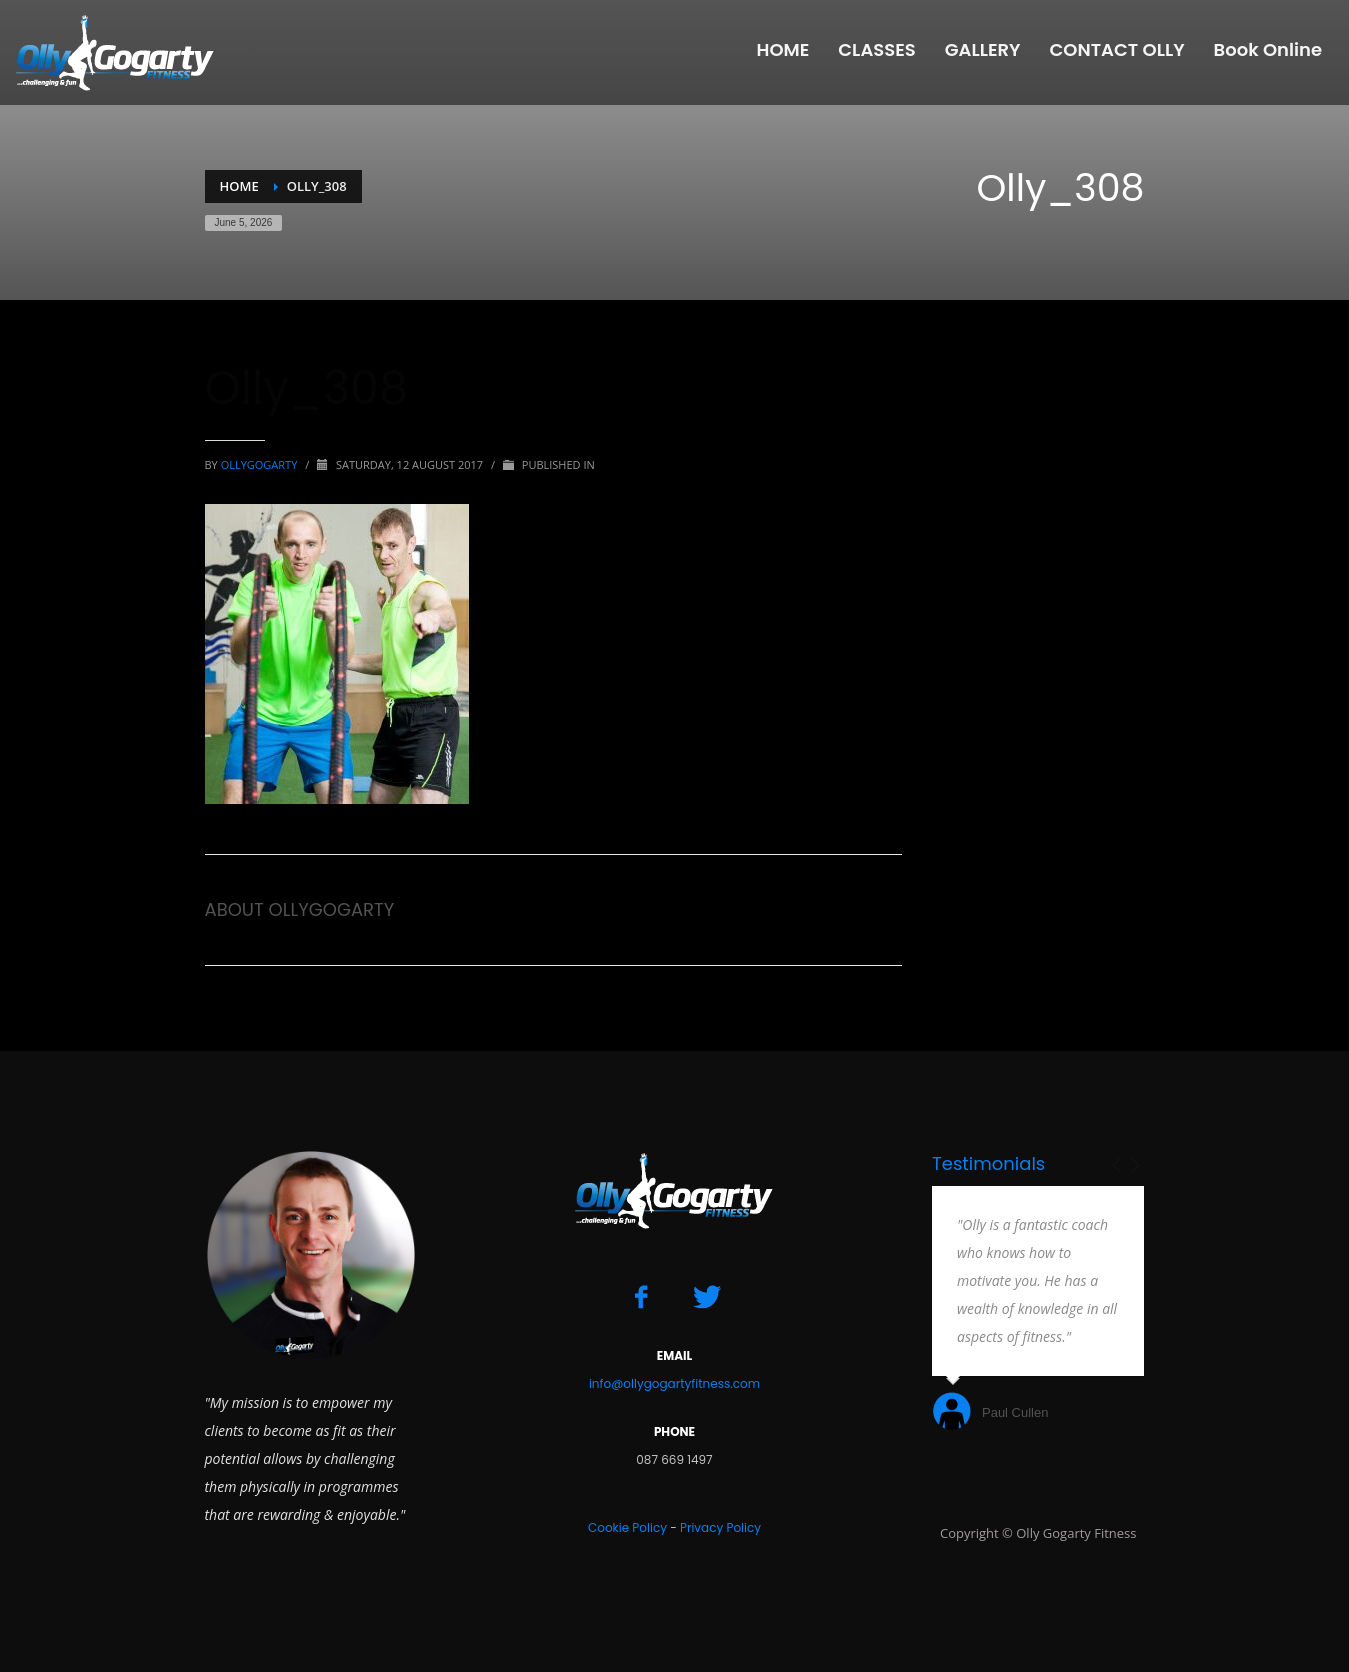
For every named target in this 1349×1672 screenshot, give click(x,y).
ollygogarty (261, 464)
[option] (1038, 1310)
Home (239, 186)
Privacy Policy (720, 1527)
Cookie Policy (627, 1527)
